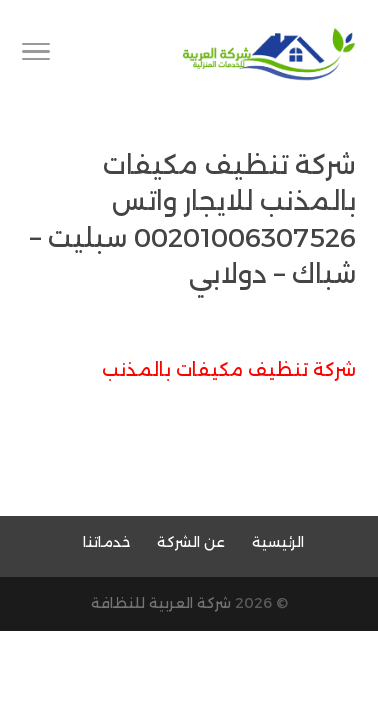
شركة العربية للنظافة (161, 603)
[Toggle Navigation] (36, 55)
